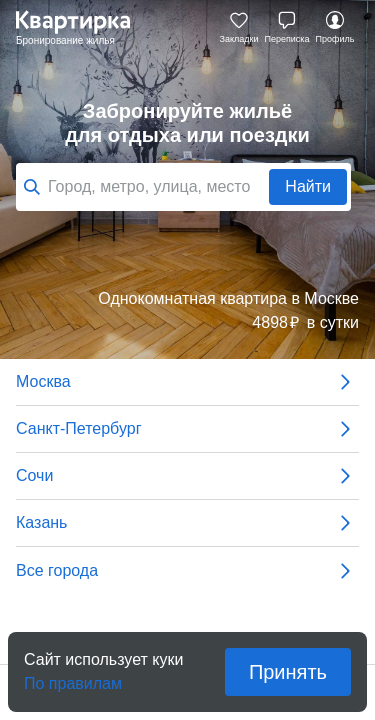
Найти (308, 186)
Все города (187, 571)
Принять (288, 672)
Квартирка (83, 28)
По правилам (73, 677)
